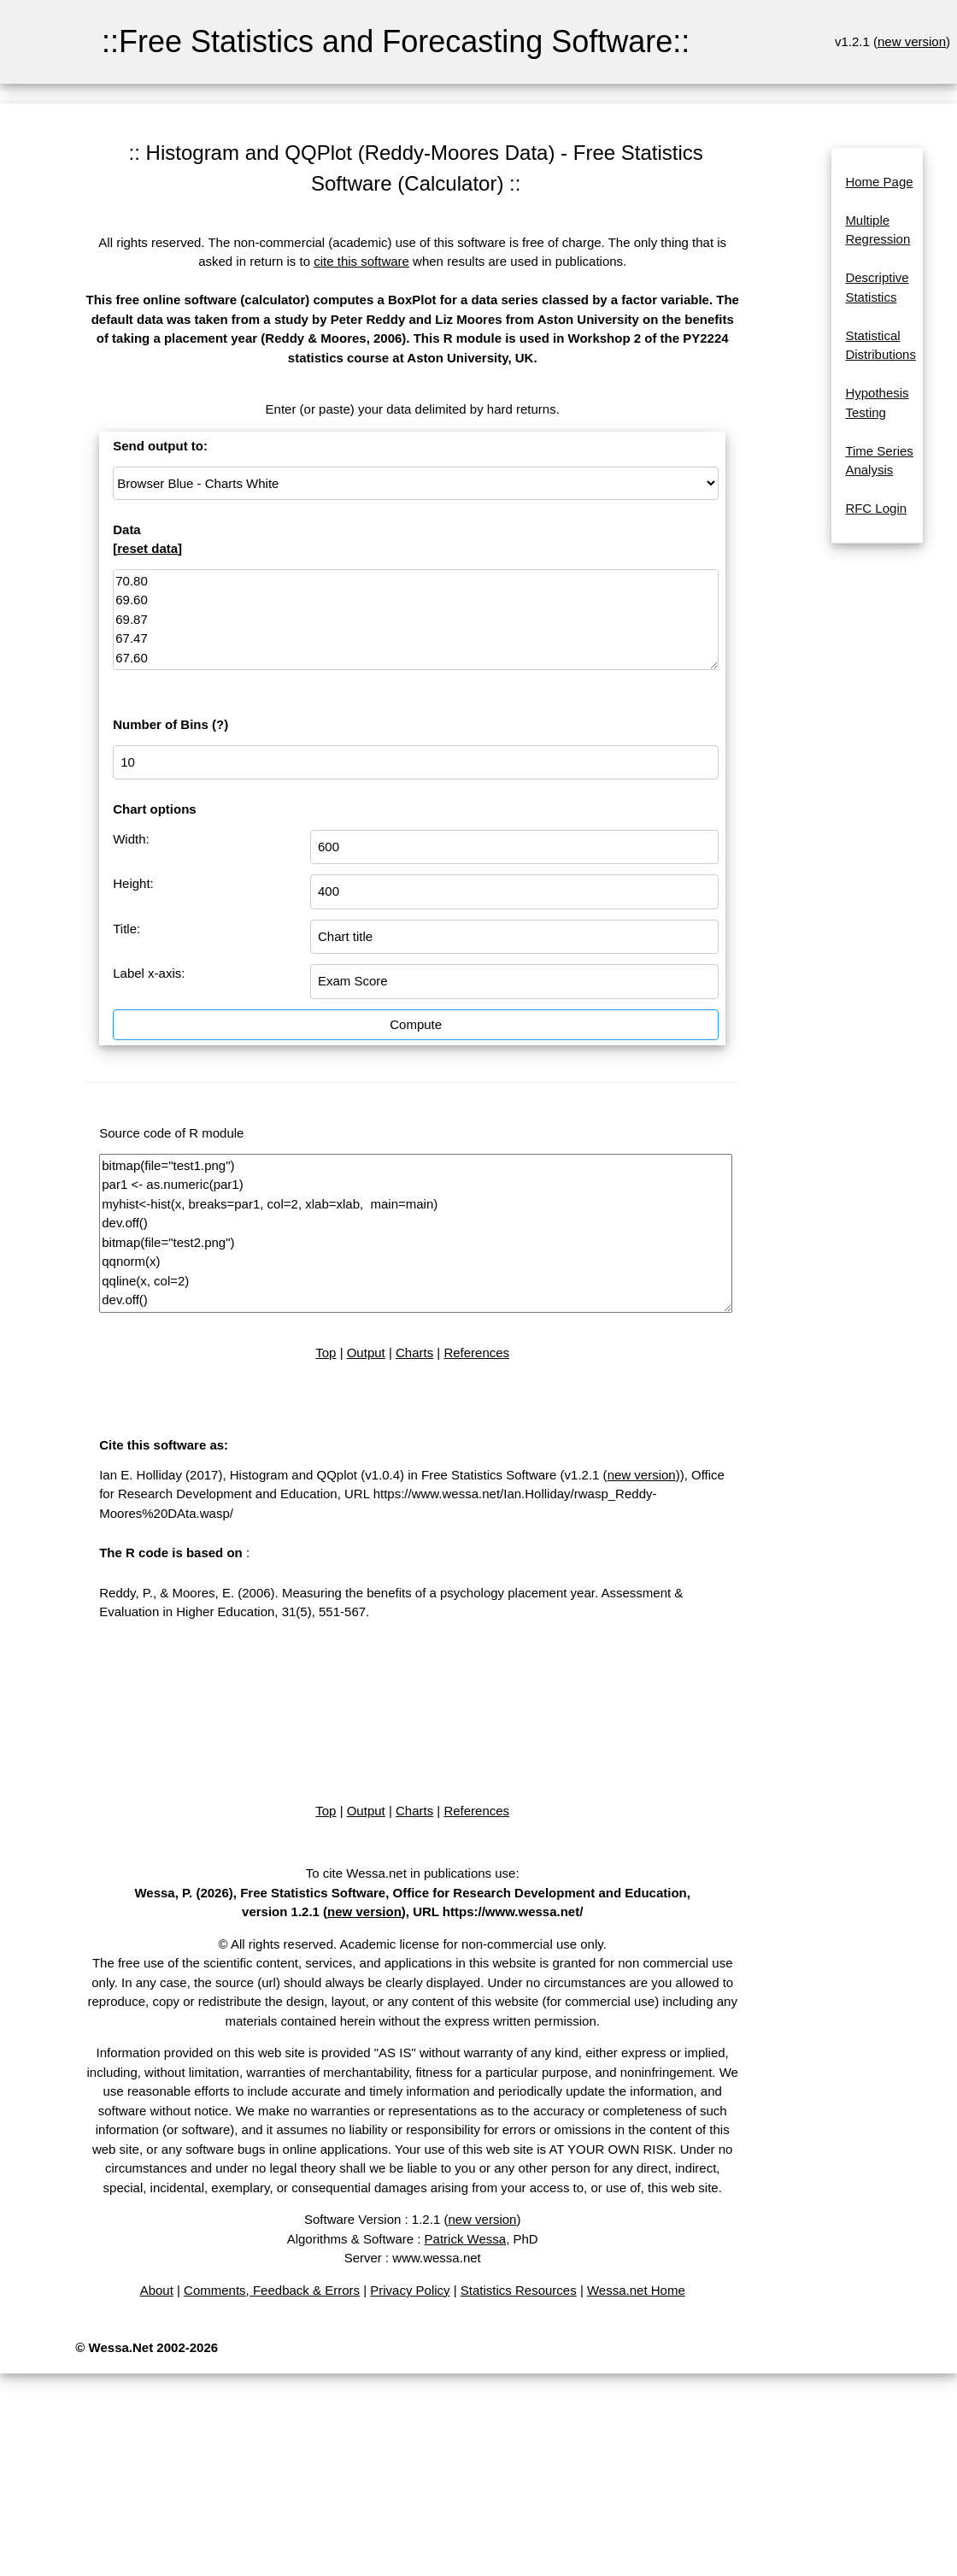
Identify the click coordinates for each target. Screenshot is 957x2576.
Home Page (879, 181)
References (476, 1352)
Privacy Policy (409, 2290)
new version (912, 41)
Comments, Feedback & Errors (272, 2290)
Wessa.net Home (636, 2290)
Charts (414, 1352)
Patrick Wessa (466, 2239)
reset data (147, 548)
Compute (416, 1024)
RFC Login (876, 508)
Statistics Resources (519, 2290)
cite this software (361, 261)
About (156, 2290)
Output (366, 1352)
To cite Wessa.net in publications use (411, 1873)
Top (325, 1352)
